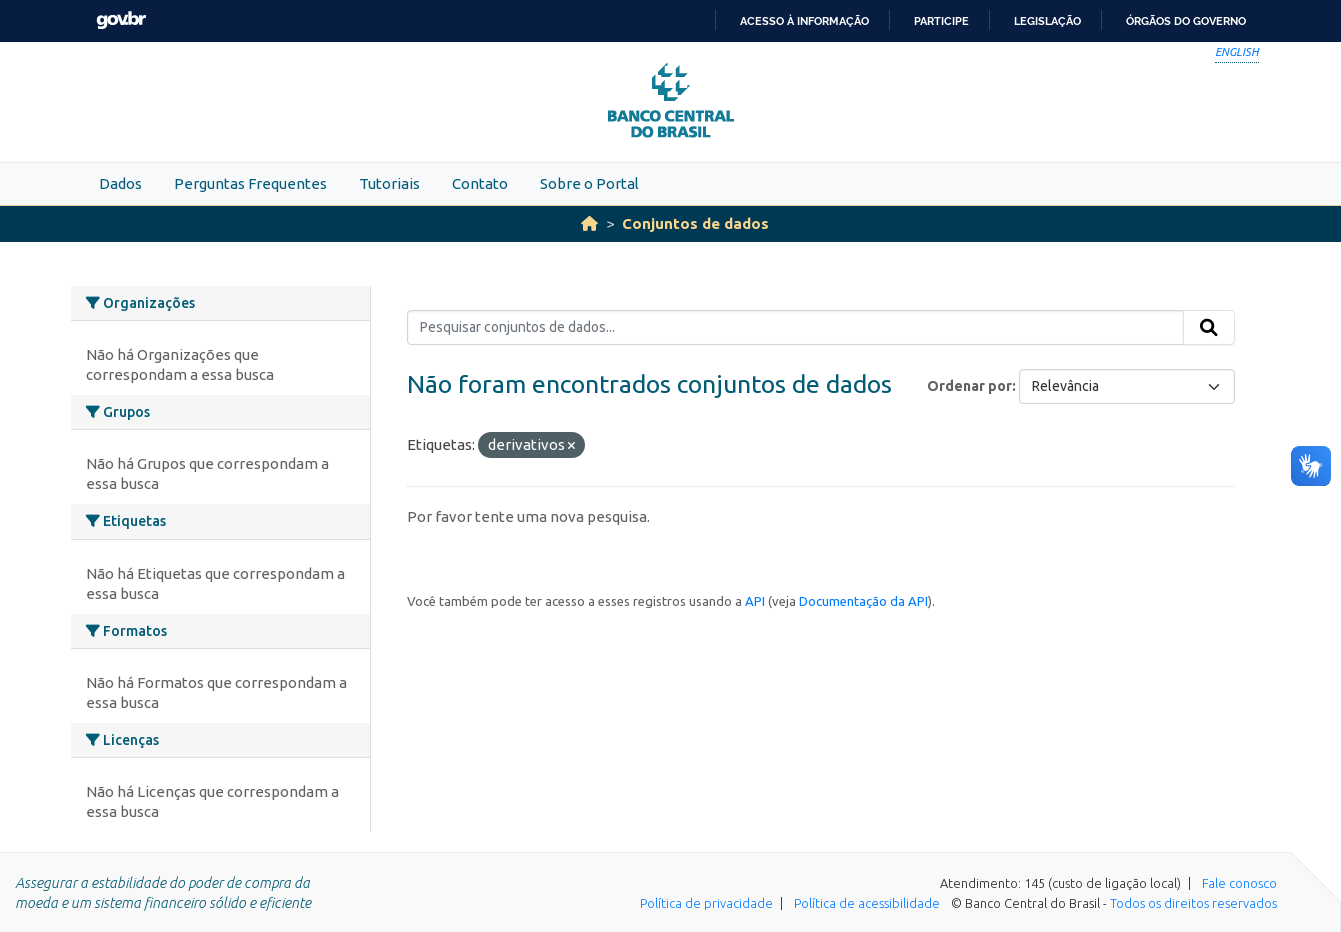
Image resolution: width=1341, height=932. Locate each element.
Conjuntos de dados (695, 223)
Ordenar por (969, 386)
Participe (941, 21)
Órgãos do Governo (1186, 21)
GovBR (121, 20)
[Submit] (1209, 328)
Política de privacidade (706, 903)
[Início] (589, 223)
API (755, 601)
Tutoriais (389, 183)
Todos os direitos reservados (1193, 903)
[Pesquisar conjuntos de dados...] (795, 328)
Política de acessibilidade (867, 903)
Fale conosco (1239, 883)
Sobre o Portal (589, 183)
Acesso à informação (804, 21)
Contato (480, 183)
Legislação (1047, 21)
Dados (120, 183)
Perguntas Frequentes (250, 183)
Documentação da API (863, 601)
